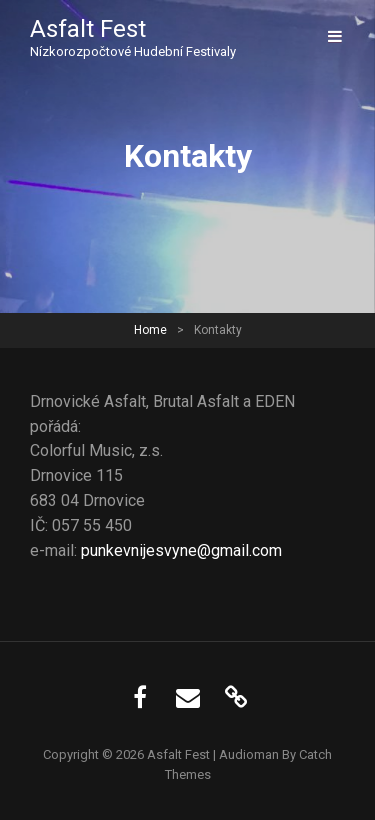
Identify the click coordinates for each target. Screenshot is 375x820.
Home (150, 330)
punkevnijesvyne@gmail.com (181, 550)
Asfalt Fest (88, 29)
